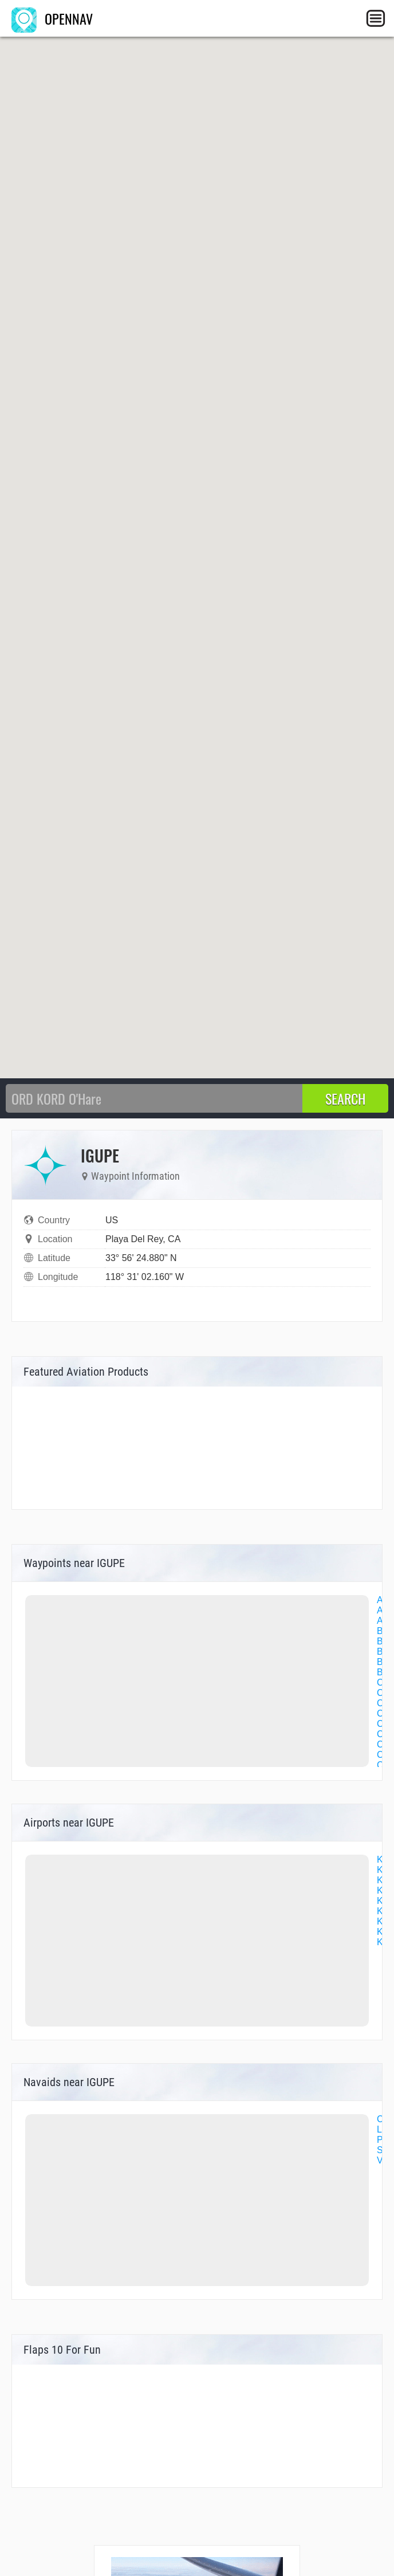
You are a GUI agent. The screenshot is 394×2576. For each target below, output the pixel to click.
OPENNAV (52, 18)
